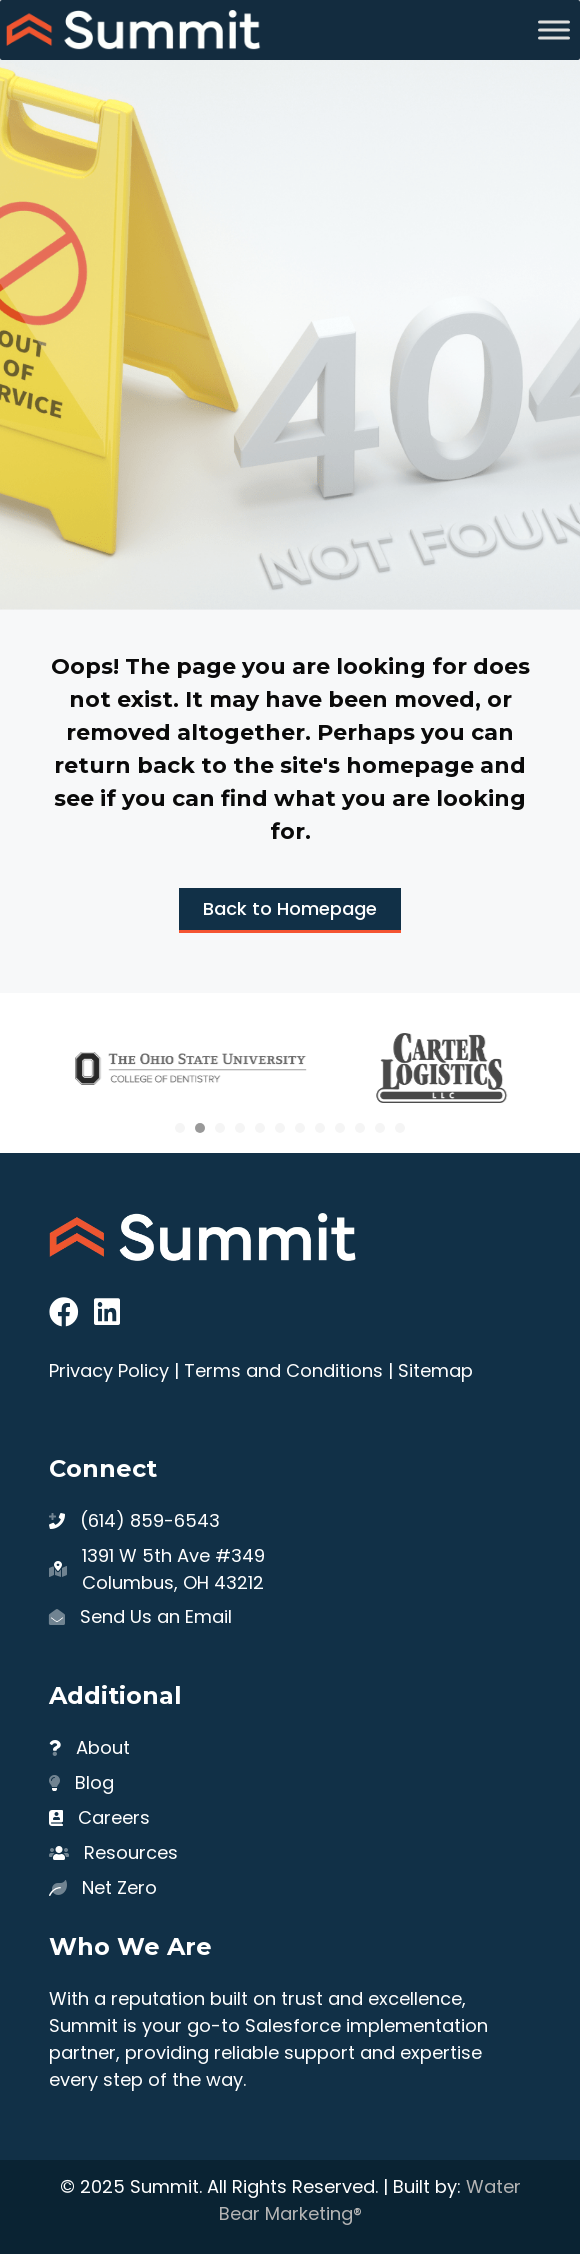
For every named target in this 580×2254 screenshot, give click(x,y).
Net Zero (119, 1887)
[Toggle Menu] (554, 29)
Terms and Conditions (283, 1370)
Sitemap (435, 1370)
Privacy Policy (109, 1370)
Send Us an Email (156, 1616)
